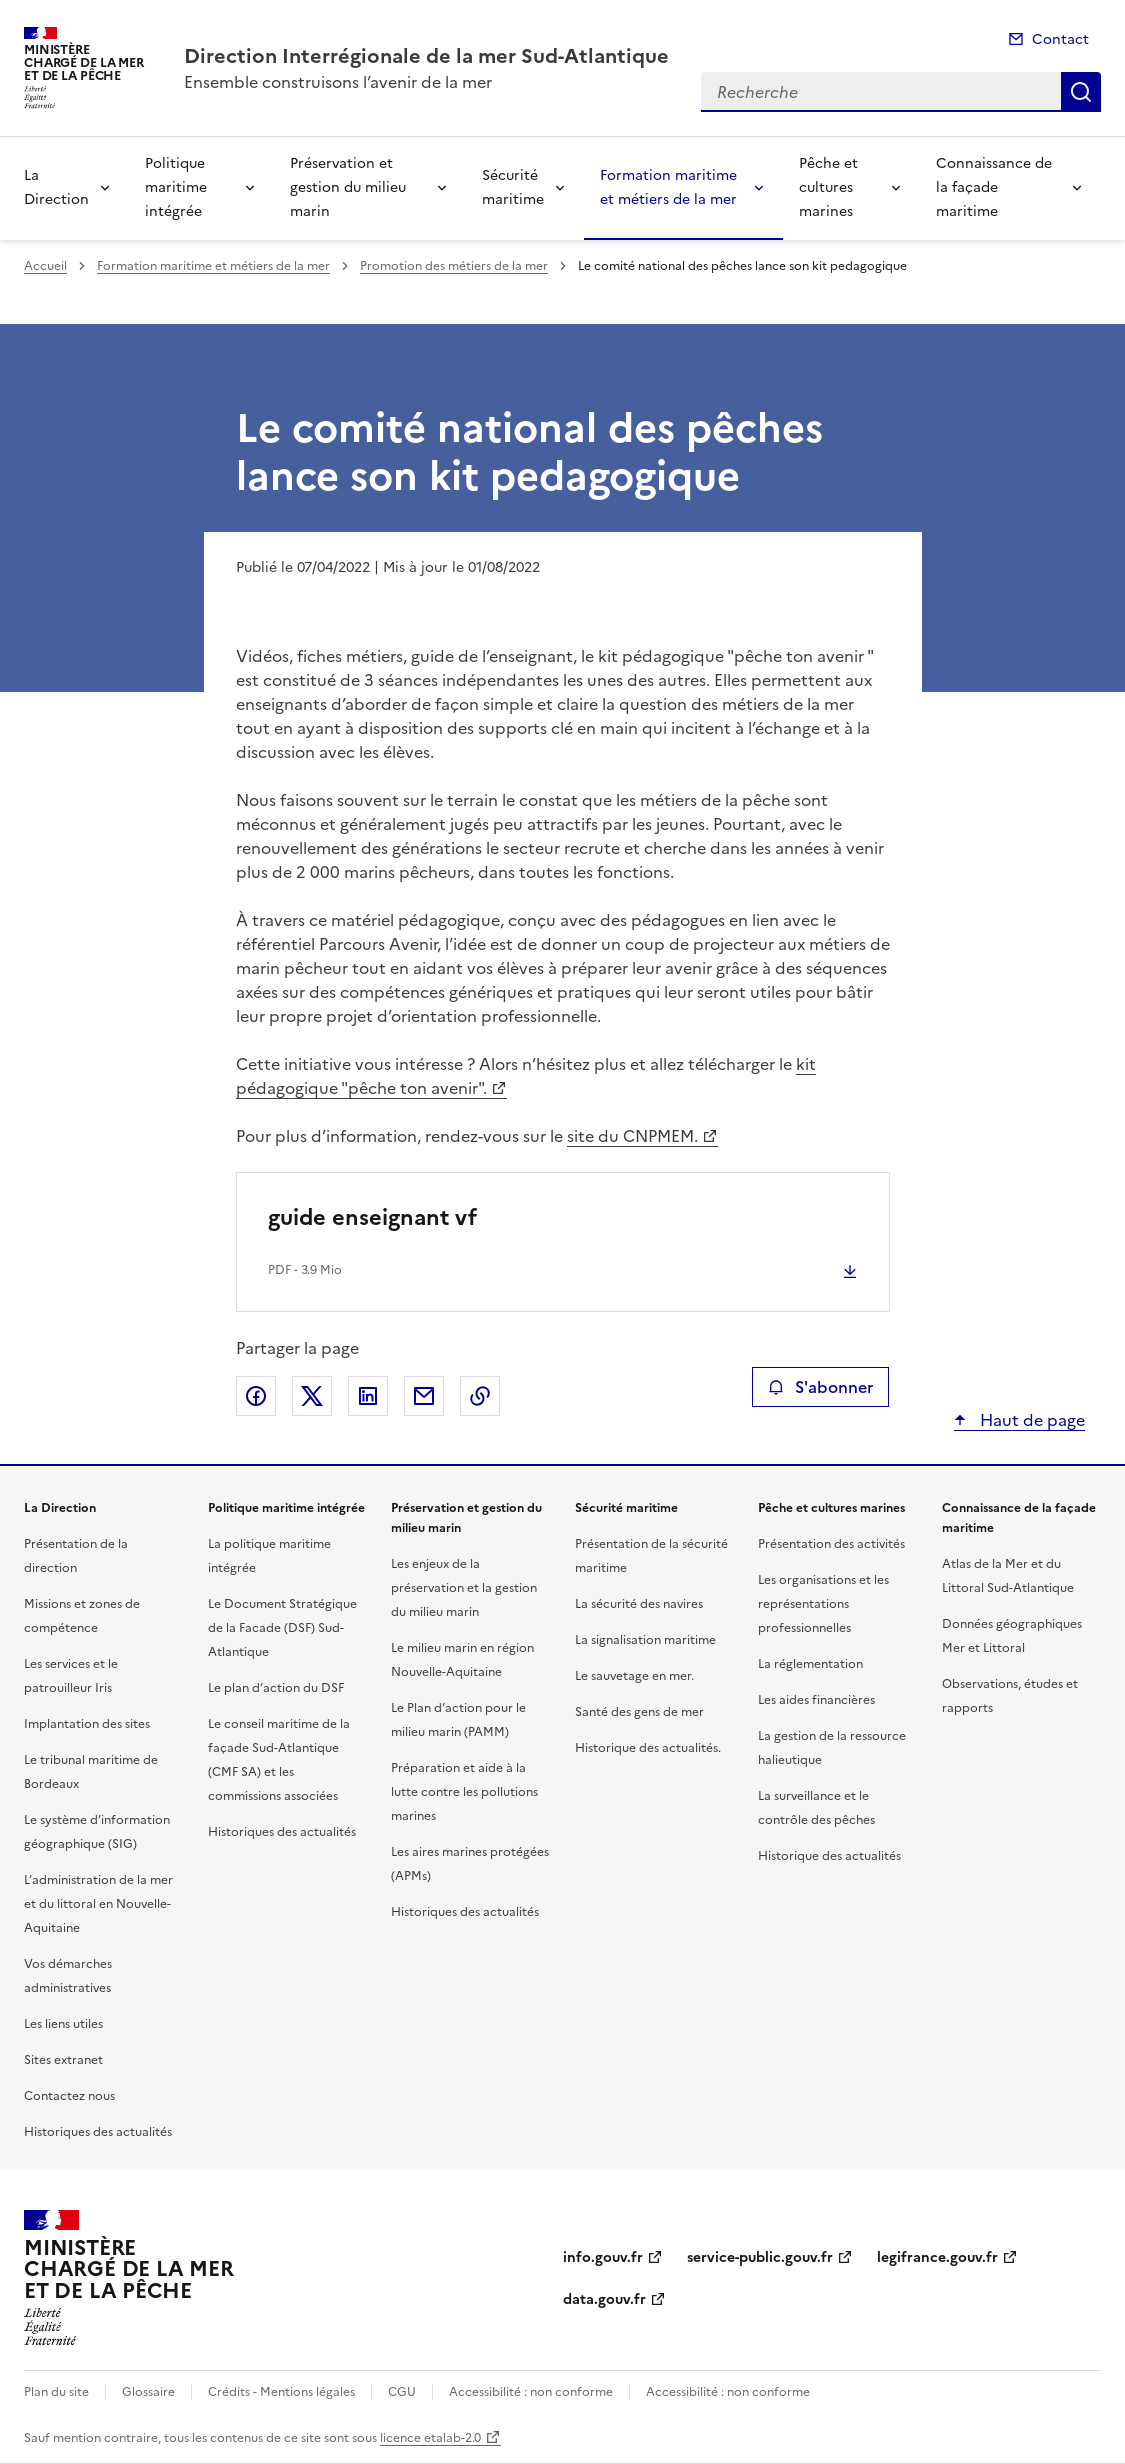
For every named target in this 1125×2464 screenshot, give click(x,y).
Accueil (45, 266)
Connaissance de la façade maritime (994, 187)
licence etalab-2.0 (430, 2438)
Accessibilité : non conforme (531, 2392)
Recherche (1081, 92)
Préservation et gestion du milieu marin (348, 187)
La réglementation (810, 1664)
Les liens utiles (63, 2024)
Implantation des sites (87, 1724)
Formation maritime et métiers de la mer (668, 187)
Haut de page (1030, 1420)
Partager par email (424, 1396)
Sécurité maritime (513, 187)
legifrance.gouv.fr (937, 2257)
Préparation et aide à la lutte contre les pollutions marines (464, 1792)
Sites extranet (63, 2060)
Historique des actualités (829, 1856)
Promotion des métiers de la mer (454, 266)
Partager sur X (312, 1396)
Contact (1060, 39)
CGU (402, 2392)
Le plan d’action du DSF (276, 1688)
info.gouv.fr (603, 2257)
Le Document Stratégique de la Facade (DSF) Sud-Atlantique (282, 1628)
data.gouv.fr (604, 2299)
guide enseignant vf (372, 1217)
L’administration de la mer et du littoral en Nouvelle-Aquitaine (98, 1904)
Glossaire (148, 2392)
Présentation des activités (831, 1544)
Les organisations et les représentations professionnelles (823, 1604)
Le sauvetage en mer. (634, 1676)
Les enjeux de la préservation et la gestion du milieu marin (464, 1588)
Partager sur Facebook (256, 1396)
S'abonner (820, 1387)
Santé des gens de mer (639, 1712)
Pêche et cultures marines (828, 187)
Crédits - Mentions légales (281, 2392)
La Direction (56, 187)
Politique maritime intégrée (176, 187)
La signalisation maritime (645, 1640)
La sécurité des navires (639, 1604)
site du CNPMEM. (632, 1136)
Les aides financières (816, 1700)
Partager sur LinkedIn (368, 1396)
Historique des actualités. (648, 1748)
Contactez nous (69, 2096)
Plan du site (56, 2392)
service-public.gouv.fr (760, 2257)
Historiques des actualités (98, 2132)
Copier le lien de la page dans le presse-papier (480, 1396)
